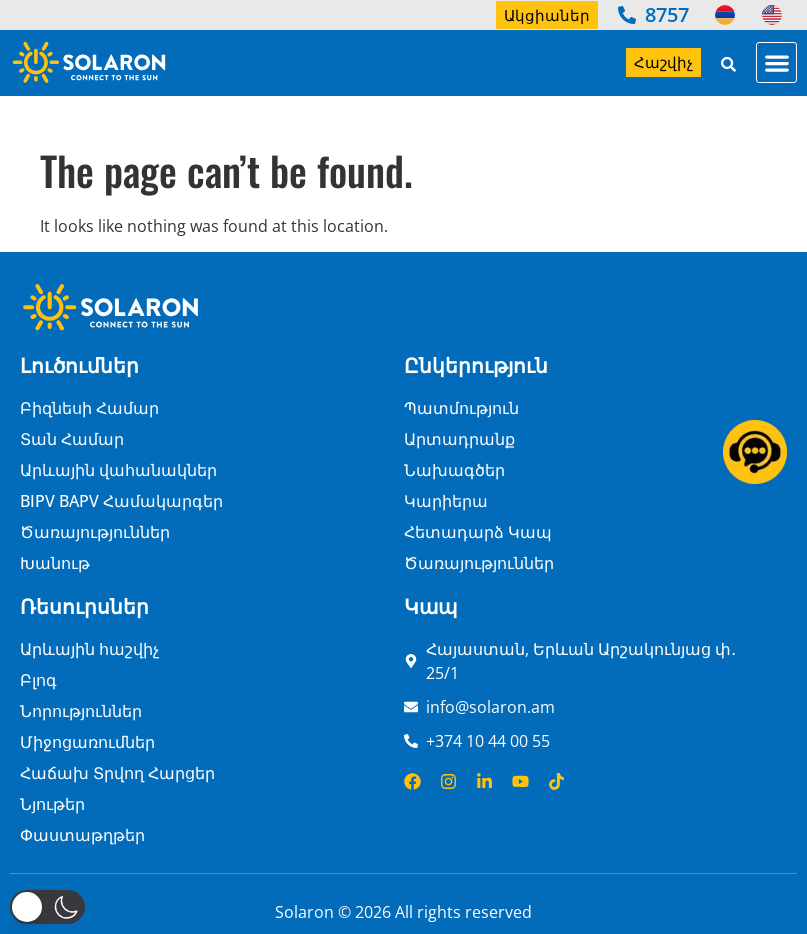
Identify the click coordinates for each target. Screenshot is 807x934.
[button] (776, 62)
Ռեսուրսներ (84, 606)
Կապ (430, 606)
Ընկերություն (476, 365)
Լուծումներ (79, 365)
